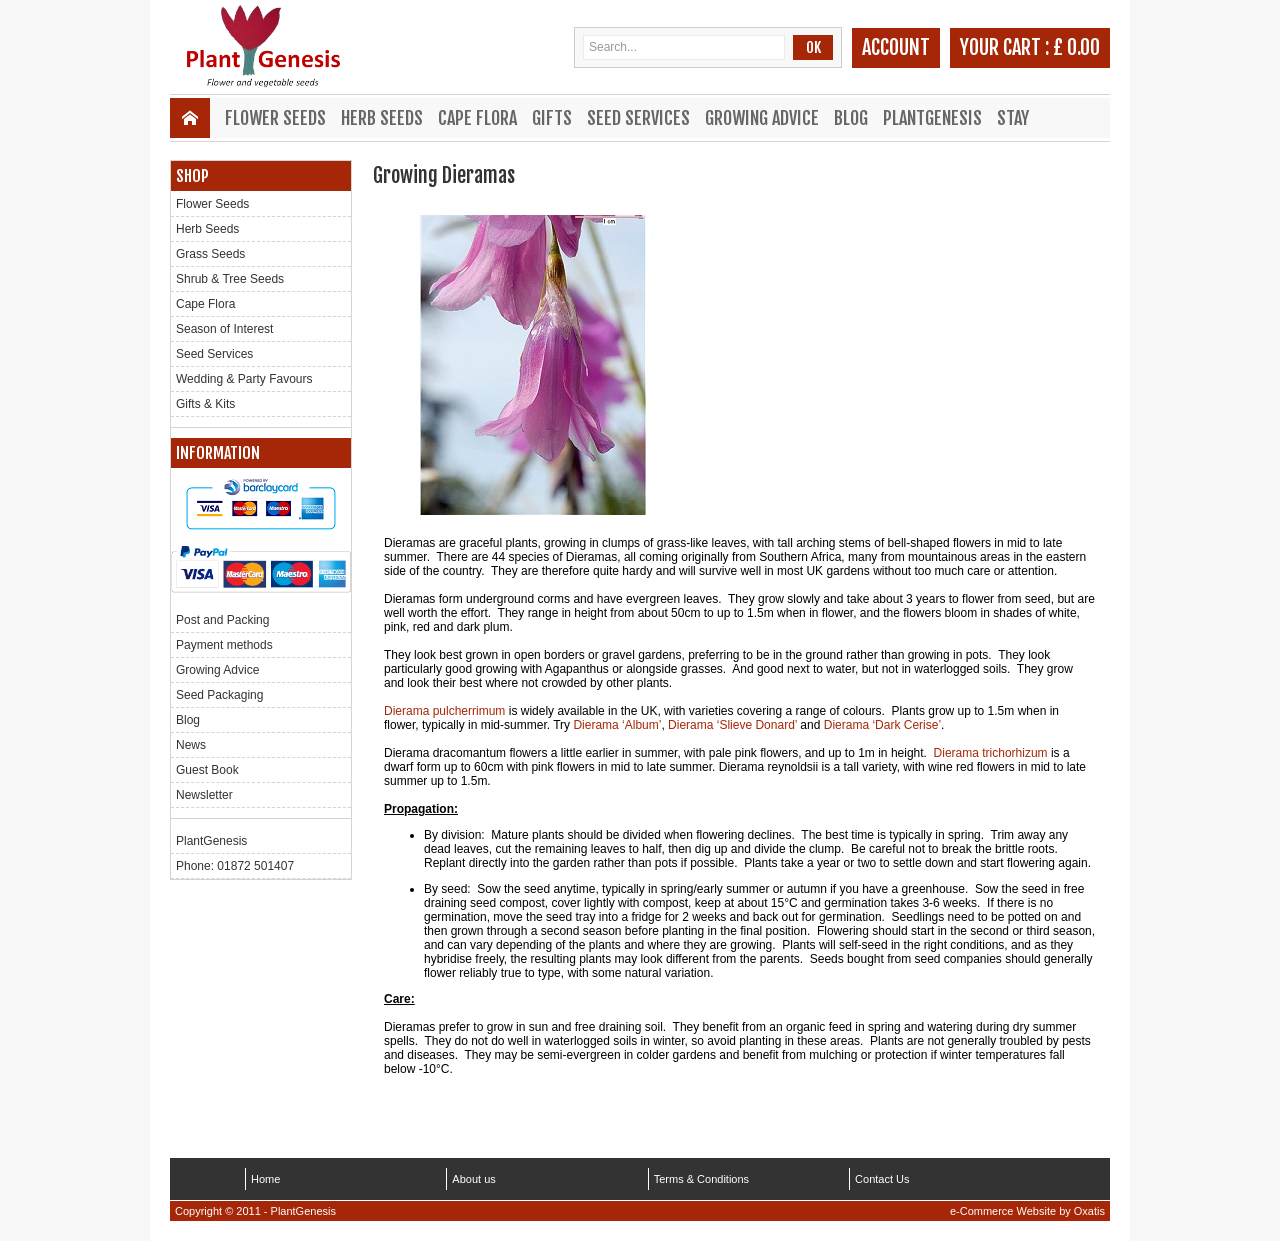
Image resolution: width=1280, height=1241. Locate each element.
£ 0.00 (1076, 47)
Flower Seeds (275, 118)
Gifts (552, 118)
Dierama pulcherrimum (444, 711)
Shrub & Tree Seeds (230, 279)
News (191, 745)
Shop (192, 176)
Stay (1013, 118)
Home (265, 1179)
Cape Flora (477, 118)
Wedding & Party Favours (244, 379)
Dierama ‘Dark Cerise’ (882, 725)
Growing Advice (762, 118)
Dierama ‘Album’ (617, 725)
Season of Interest (224, 329)
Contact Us (882, 1179)
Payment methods (224, 645)
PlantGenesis (932, 118)
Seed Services (638, 118)
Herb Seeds (382, 118)
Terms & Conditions (701, 1179)
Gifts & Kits (205, 404)
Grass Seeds (210, 254)
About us (473, 1179)
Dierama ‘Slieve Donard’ (732, 725)
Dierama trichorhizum (991, 753)
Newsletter (204, 795)
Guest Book (207, 770)
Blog (851, 118)
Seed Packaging (219, 695)
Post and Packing (222, 620)
